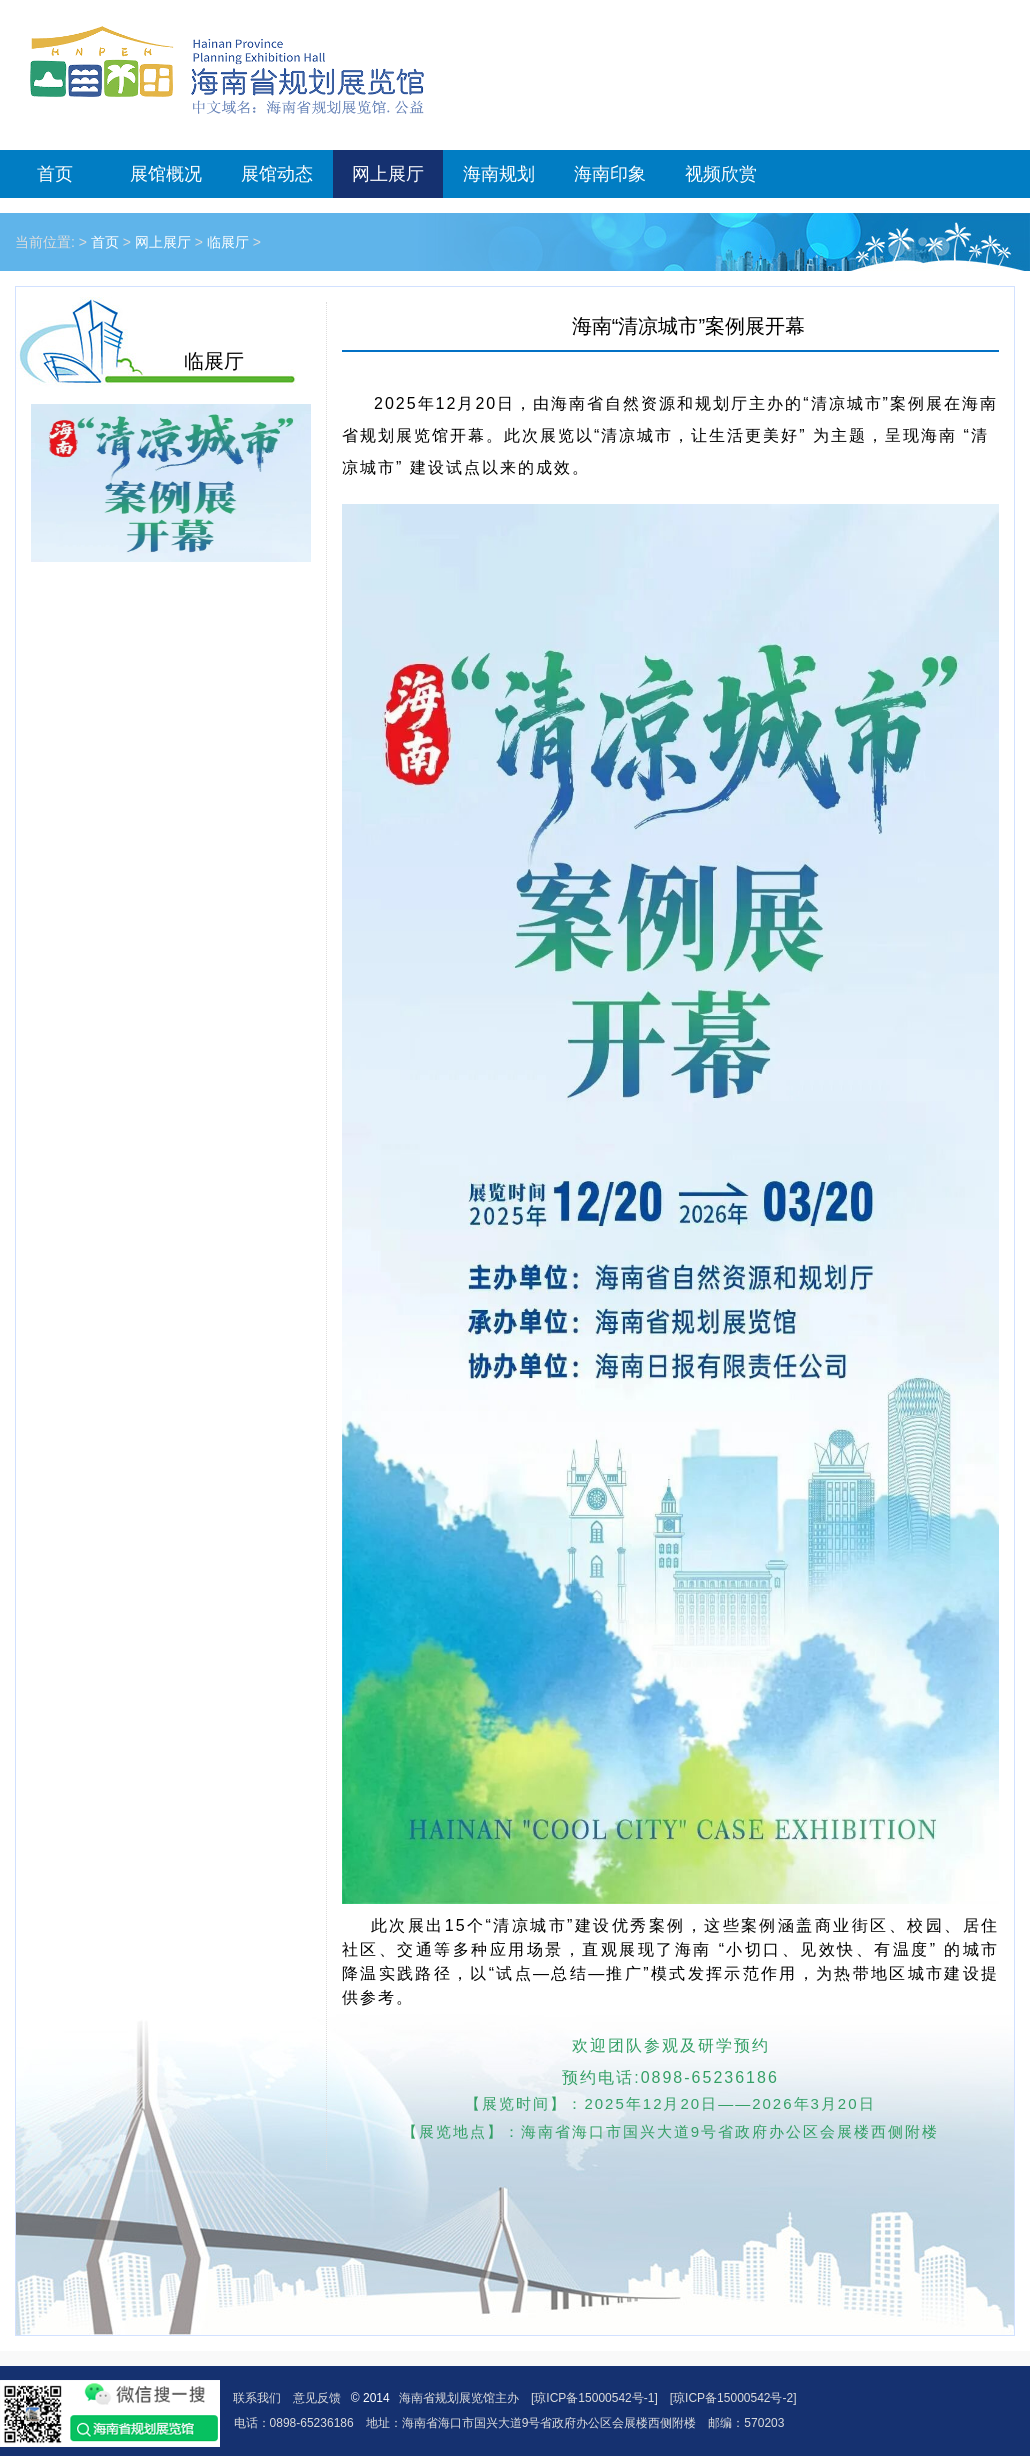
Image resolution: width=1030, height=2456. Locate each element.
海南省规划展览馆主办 (459, 2398)
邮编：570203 (746, 2423)
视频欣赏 (721, 174)
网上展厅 (388, 174)
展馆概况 (166, 174)
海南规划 (499, 174)
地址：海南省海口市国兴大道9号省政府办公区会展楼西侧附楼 (531, 2423)
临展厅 (228, 242)
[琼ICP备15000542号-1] (594, 2398)
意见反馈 (317, 2398)
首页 (55, 174)
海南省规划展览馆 (227, 70)
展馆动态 (277, 174)
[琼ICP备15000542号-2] (733, 2398)
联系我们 (257, 2398)
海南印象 (610, 174)
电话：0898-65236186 (294, 2423)
